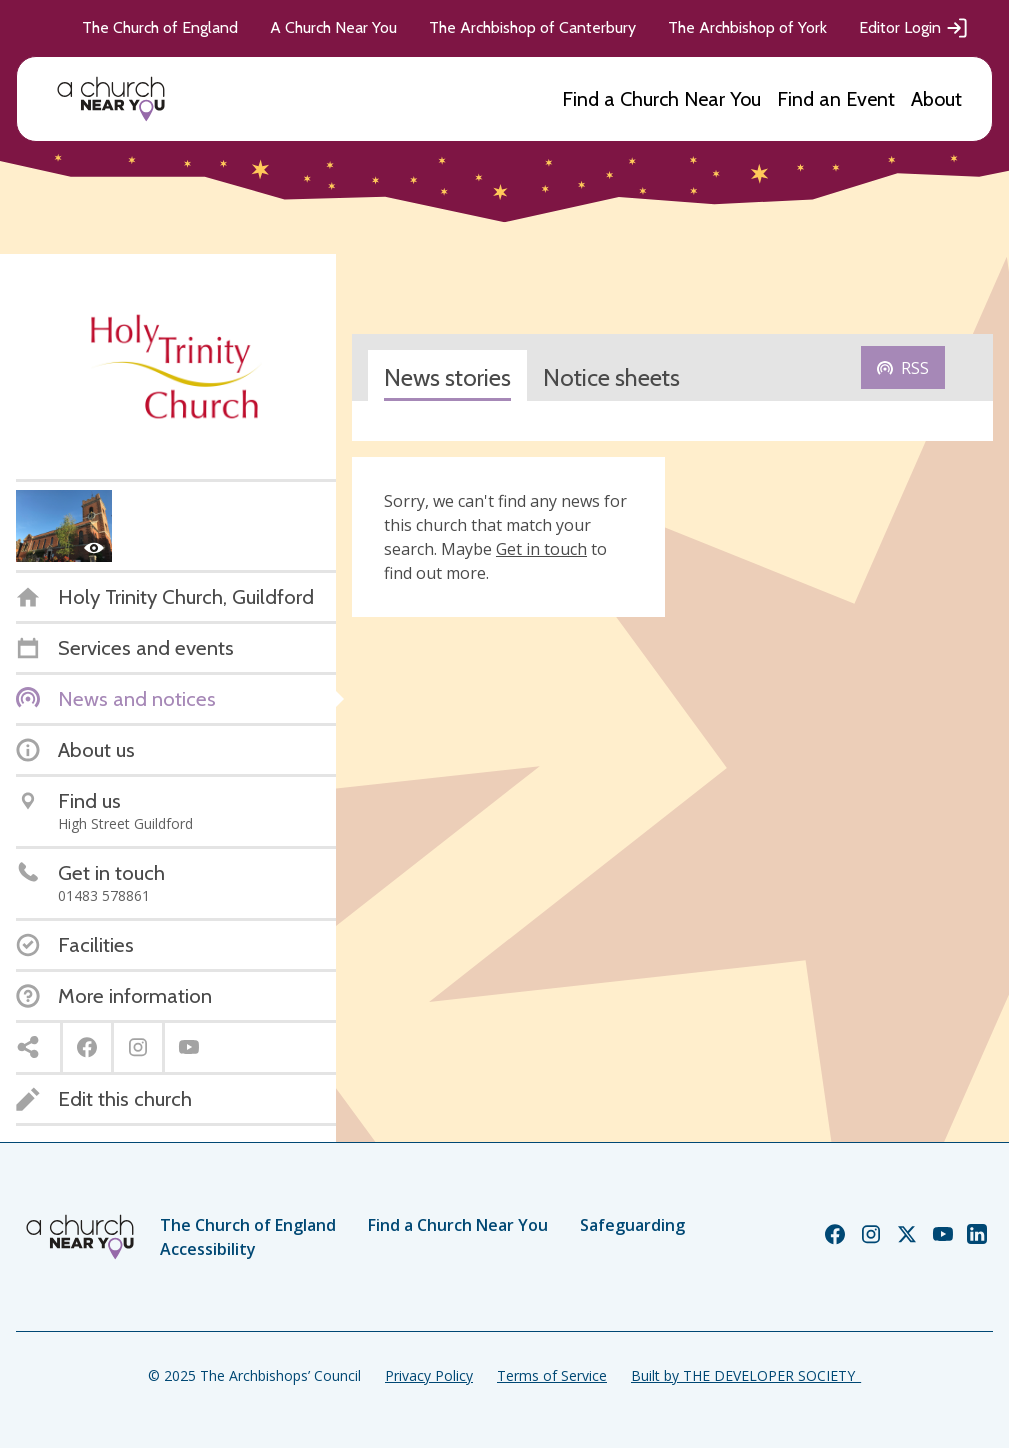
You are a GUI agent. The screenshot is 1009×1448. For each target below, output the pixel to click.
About (936, 99)
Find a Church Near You (661, 99)
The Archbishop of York (747, 27)
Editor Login (914, 28)
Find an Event (836, 99)
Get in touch (541, 549)
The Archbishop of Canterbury (532, 27)
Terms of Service (552, 1375)
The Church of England (160, 27)
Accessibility (208, 1249)
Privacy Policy (429, 1375)
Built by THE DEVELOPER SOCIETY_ (746, 1375)
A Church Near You (333, 27)
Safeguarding (632, 1225)
